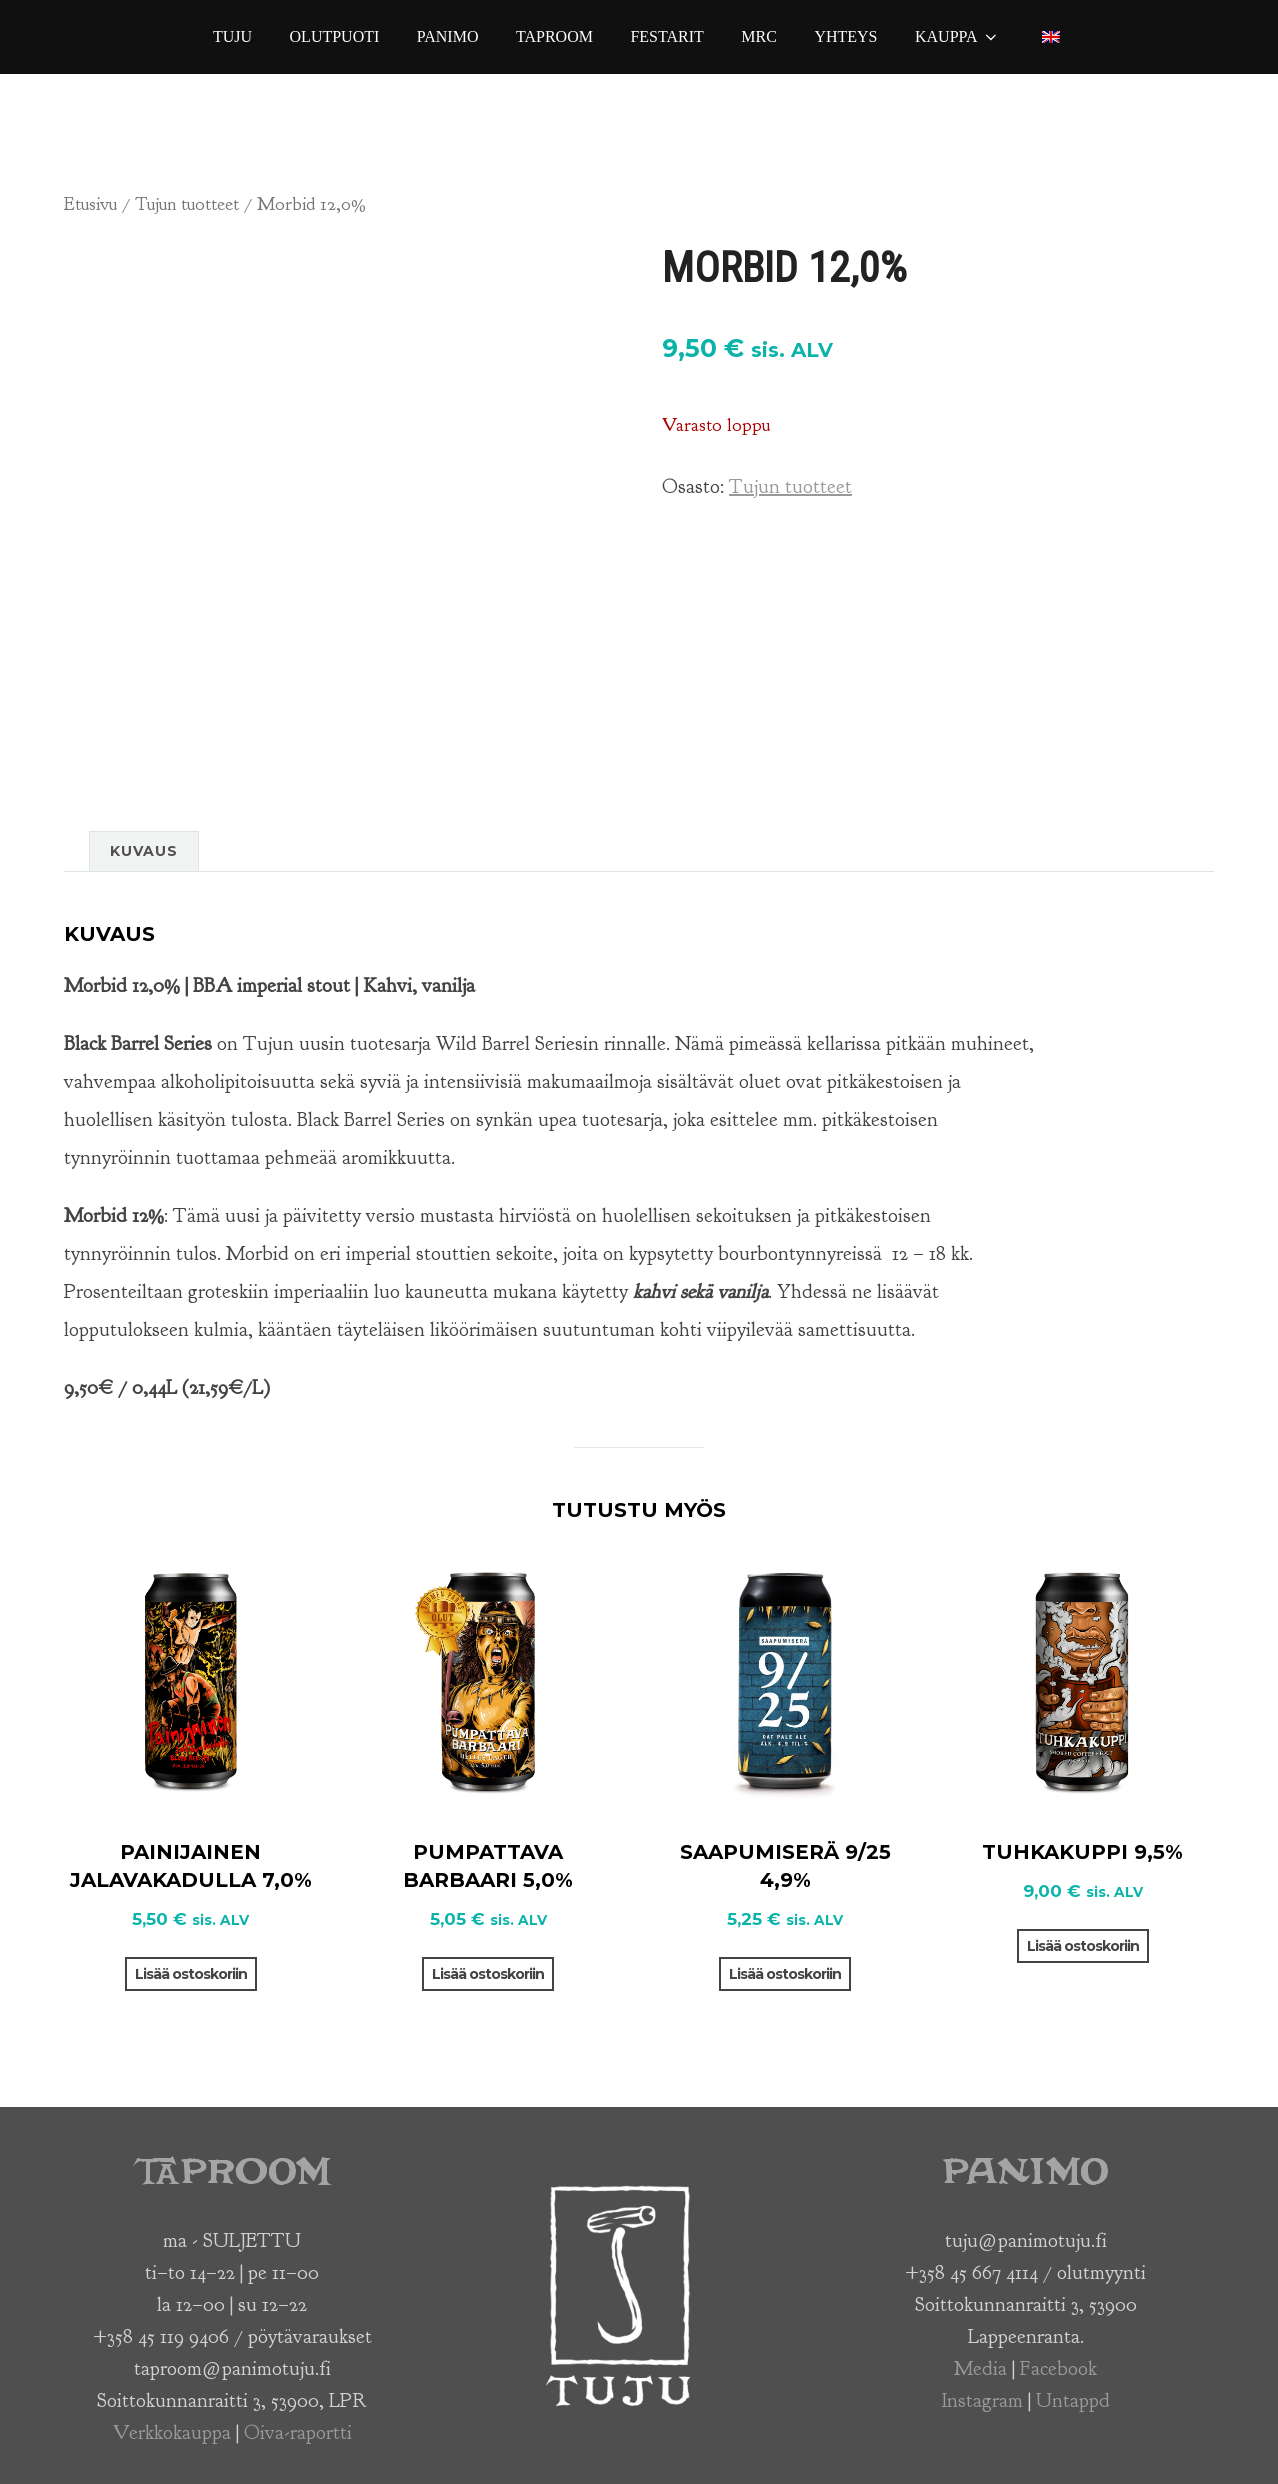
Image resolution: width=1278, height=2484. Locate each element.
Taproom (554, 36)
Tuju (232, 36)
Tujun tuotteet (187, 204)
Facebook (1058, 2368)
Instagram (982, 2400)
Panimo (448, 36)
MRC (759, 36)
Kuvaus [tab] (144, 851)
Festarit (666, 36)
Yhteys (845, 36)
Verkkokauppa (172, 2432)
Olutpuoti (335, 36)
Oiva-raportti (298, 2432)
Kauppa (957, 37)
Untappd (1073, 2400)
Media (980, 2368)
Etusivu (90, 204)
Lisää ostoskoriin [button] (191, 1974)
